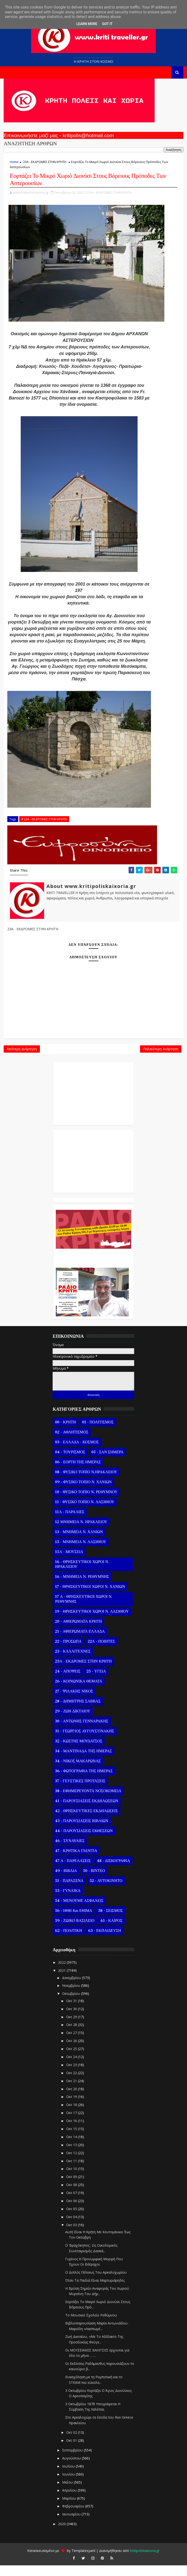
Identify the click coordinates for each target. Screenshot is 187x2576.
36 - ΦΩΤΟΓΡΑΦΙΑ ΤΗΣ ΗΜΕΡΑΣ (83, 1781)
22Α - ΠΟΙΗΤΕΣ (101, 1652)
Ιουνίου (69, 2485)
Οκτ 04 (72, 2227)
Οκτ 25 (72, 2059)
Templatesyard (83, 2561)
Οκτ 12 (72, 2163)
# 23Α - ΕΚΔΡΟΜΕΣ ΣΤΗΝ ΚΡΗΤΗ (44, 822)
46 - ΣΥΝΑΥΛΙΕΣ (69, 1851)
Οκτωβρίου (71, 2004)
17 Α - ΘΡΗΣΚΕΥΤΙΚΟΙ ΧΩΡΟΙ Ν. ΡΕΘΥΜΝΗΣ (83, 1610)
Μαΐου (68, 2493)
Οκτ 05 (72, 2219)
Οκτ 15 (72, 2139)
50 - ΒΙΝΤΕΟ (94, 1881)
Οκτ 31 (72, 2011)
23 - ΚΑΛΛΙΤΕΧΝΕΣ (72, 1662)
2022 (62, 1973)
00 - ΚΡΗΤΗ (65, 1432)
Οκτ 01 (72, 2451)
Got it (107, 24)
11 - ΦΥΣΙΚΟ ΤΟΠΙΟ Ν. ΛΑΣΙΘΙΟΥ (84, 1512)
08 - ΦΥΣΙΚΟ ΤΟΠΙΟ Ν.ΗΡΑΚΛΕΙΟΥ (86, 1482)
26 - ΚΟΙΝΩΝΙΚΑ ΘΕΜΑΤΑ (78, 1692)
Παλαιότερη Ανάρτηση (160, 1057)
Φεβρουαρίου (73, 2517)
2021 (62, 1981)
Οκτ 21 (72, 2091)
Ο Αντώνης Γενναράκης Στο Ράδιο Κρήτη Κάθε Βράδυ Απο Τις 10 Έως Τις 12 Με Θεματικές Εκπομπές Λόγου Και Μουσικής (92, 1267)
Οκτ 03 (72, 2235)
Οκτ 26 (72, 2051)
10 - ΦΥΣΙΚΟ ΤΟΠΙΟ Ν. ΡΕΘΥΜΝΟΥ (86, 1502)
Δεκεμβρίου (72, 1988)
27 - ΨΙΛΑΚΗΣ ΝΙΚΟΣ (74, 1701)
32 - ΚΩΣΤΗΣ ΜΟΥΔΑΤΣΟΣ (78, 1751)
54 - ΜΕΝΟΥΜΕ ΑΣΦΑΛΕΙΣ (79, 1911)
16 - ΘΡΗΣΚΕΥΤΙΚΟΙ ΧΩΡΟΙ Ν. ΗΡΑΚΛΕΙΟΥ (82, 1575)
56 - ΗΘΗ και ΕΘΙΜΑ (73, 1921)
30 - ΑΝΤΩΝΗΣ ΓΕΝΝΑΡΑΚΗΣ (81, 1731)
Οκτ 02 (72, 2443)
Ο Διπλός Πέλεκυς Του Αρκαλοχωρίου (96, 2283)
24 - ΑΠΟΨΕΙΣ (67, 1682)
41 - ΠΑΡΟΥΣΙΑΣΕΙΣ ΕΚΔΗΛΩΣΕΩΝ (86, 1811)
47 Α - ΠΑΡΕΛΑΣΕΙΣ (73, 1871)
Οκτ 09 (72, 2187)
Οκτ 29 (72, 2027)
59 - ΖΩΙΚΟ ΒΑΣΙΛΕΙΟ (74, 1931)
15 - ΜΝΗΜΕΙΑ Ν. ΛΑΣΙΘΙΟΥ (80, 1552)
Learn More (86, 24)
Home (14, 162)
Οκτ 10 (72, 2179)
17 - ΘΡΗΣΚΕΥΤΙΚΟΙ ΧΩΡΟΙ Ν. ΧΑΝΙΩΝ (90, 1597)
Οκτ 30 (72, 2019)
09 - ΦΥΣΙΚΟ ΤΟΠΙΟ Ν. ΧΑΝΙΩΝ (83, 1492)
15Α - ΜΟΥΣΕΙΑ (69, 1562)
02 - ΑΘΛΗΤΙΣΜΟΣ (71, 1442)
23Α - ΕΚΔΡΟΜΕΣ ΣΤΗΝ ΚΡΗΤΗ (44, 162)
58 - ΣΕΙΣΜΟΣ (110, 1921)
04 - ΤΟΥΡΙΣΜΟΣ (70, 1462)
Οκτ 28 (72, 2035)
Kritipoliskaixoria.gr (144, 2561)
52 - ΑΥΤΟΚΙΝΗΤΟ (106, 1891)
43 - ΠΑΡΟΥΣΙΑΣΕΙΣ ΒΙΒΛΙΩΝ (81, 1831)
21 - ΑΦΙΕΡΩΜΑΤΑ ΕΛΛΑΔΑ (80, 1642)
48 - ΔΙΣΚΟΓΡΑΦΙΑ (113, 1871)
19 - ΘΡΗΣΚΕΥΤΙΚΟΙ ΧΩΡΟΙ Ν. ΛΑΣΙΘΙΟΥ (92, 1622)
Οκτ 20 (72, 2099)
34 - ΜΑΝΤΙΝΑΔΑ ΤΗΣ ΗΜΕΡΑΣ (83, 1761)
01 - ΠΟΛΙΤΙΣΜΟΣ (98, 1432)
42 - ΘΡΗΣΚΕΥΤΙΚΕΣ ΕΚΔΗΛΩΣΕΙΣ (86, 1821)
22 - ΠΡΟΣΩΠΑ (68, 1652)
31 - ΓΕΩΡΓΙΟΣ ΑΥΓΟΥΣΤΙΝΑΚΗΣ (84, 1741)
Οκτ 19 (72, 2107)
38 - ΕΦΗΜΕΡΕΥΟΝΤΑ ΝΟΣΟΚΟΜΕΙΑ (88, 1801)
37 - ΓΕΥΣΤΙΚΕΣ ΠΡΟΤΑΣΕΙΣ (80, 1791)
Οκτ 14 (72, 2147)
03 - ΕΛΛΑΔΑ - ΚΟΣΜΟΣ (77, 1452)
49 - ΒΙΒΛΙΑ (66, 1881)
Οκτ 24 (72, 2067)
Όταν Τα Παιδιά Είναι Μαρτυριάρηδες (95, 2291)
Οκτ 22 (72, 2083)
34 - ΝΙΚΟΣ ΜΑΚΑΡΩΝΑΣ (78, 1771)
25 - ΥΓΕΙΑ (96, 1682)
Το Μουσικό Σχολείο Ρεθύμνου (91, 2326)
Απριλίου (70, 2501)
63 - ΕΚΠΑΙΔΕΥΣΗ (104, 1941)
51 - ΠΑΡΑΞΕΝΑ (69, 1891)
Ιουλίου (69, 2477)
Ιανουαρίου (72, 2525)
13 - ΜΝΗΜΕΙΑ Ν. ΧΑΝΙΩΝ (79, 1542)
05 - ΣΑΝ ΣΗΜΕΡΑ (107, 1462)
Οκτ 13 (72, 2155)
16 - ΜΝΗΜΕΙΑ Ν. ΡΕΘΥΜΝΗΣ (82, 1587)
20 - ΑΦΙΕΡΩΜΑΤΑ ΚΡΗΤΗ (78, 1632)
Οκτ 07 (72, 2203)
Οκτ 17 (72, 2123)
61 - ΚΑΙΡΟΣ (111, 1931)
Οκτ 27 (72, 2043)
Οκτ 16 (72, 2131)
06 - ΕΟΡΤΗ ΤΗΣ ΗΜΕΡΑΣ (78, 1472)
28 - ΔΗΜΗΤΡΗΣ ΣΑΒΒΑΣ (77, 1711)
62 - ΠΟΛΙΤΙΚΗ (68, 1941)
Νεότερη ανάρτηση (22, 1057)
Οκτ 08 (72, 2195)
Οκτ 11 (72, 2171)
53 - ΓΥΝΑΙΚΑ (67, 1901)
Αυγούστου (72, 2469)
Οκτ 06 (72, 2211)
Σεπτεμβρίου (73, 2461)
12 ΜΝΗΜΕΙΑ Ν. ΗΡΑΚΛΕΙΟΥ (81, 1532)
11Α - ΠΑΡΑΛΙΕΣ (69, 1522)
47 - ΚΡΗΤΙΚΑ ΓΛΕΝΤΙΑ (76, 1861)
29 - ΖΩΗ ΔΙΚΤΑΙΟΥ (72, 1721)
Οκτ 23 (72, 2075)
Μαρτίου (69, 2509)
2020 (62, 2534)
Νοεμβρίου (71, 1996)
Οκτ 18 (72, 2115)
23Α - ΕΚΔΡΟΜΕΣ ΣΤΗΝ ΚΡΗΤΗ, (110, 196)
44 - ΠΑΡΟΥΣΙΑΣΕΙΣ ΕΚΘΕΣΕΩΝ (83, 1841)
